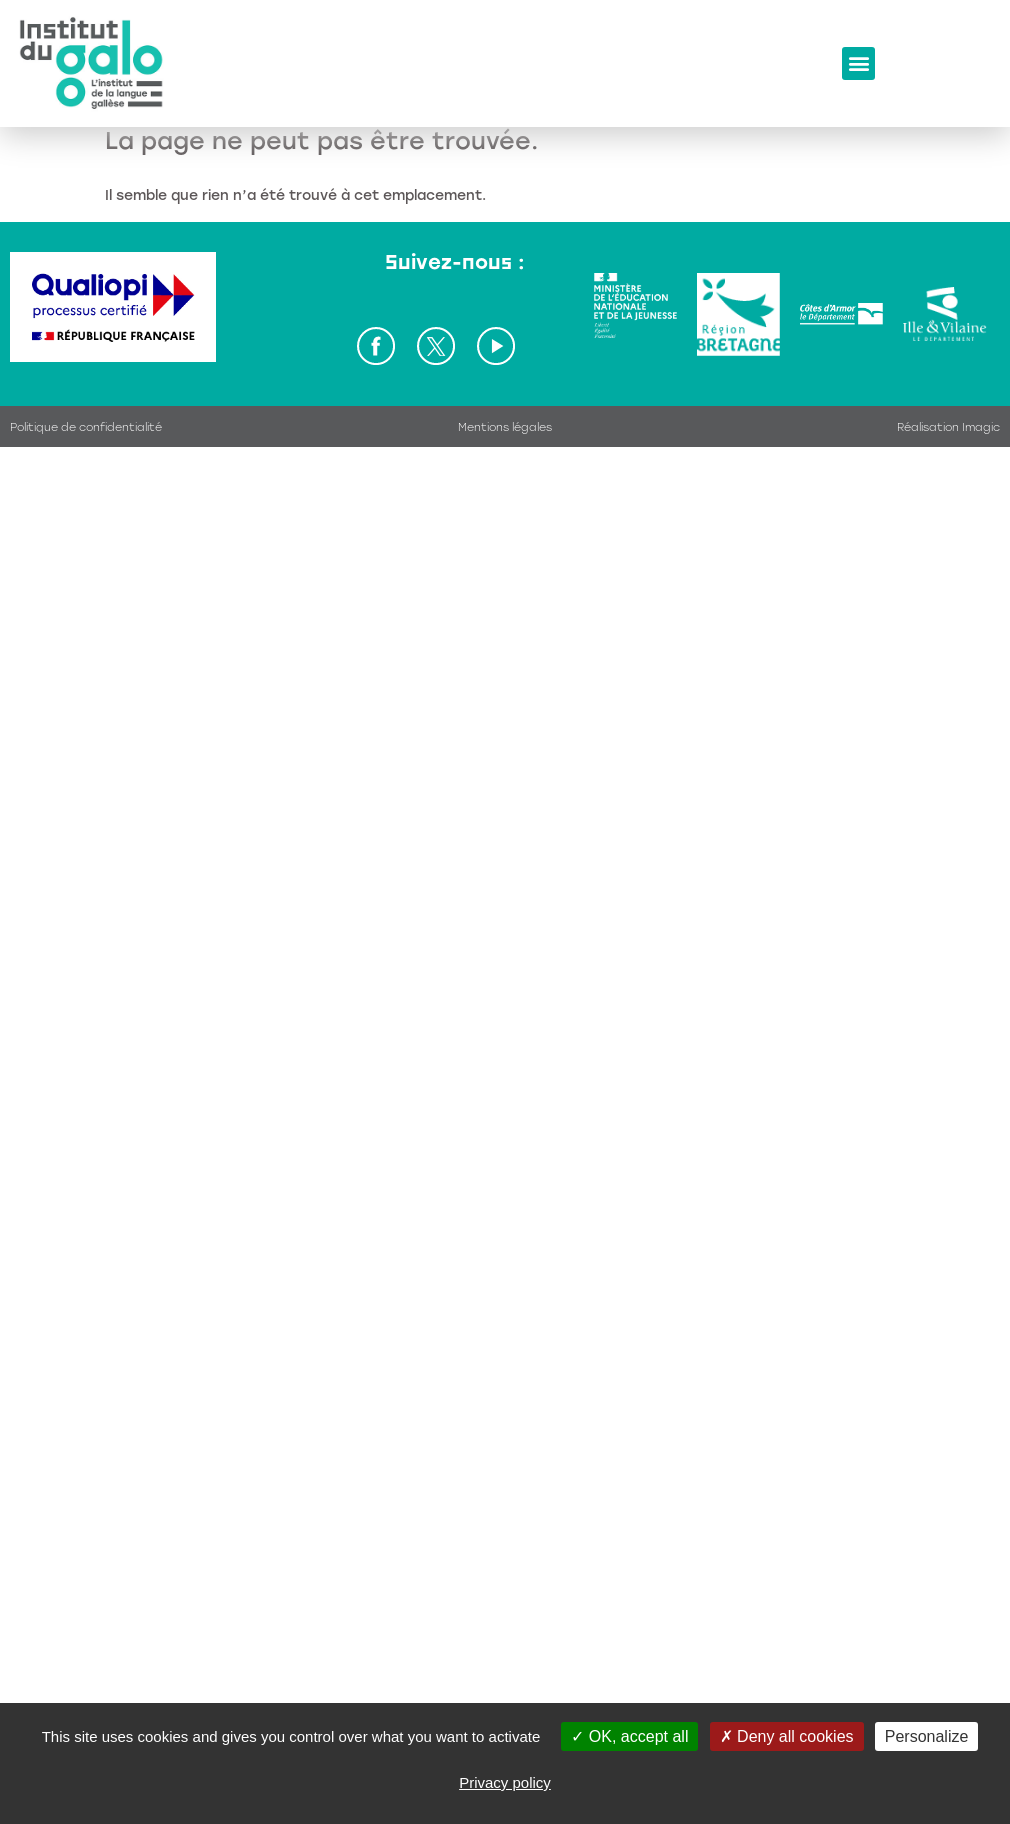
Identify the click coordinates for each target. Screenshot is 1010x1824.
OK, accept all (629, 1736)
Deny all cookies (787, 1736)
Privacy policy (505, 1782)
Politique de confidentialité (86, 427)
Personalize (927, 1736)
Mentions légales (505, 427)
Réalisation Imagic (948, 427)
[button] (858, 63)
